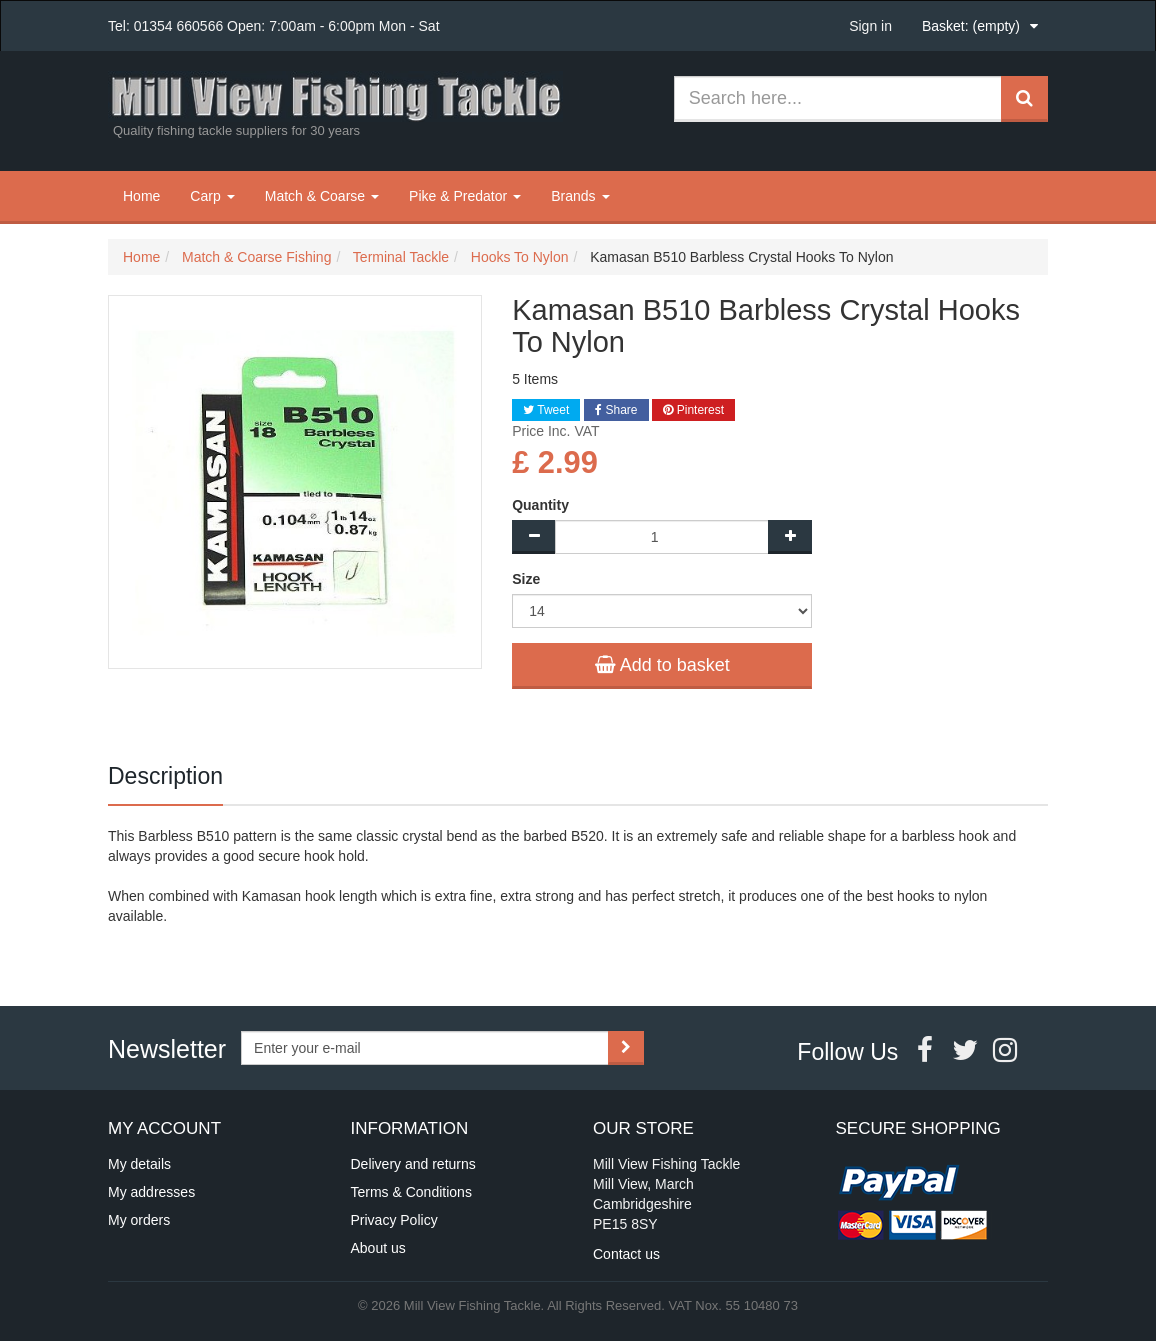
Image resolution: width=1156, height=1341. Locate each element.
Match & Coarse (322, 196)
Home (141, 196)
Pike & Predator (465, 196)
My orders (139, 1220)
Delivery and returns (413, 1164)
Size (528, 579)
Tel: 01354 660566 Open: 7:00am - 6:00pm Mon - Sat (274, 26)
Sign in (870, 26)
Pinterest (693, 410)
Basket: (971, 26)
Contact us (626, 1254)
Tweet (546, 410)
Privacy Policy (394, 1220)
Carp (212, 196)
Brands (580, 196)
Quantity (540, 505)
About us (378, 1248)
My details (139, 1164)
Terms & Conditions (411, 1192)
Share (616, 410)
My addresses (151, 1192)
